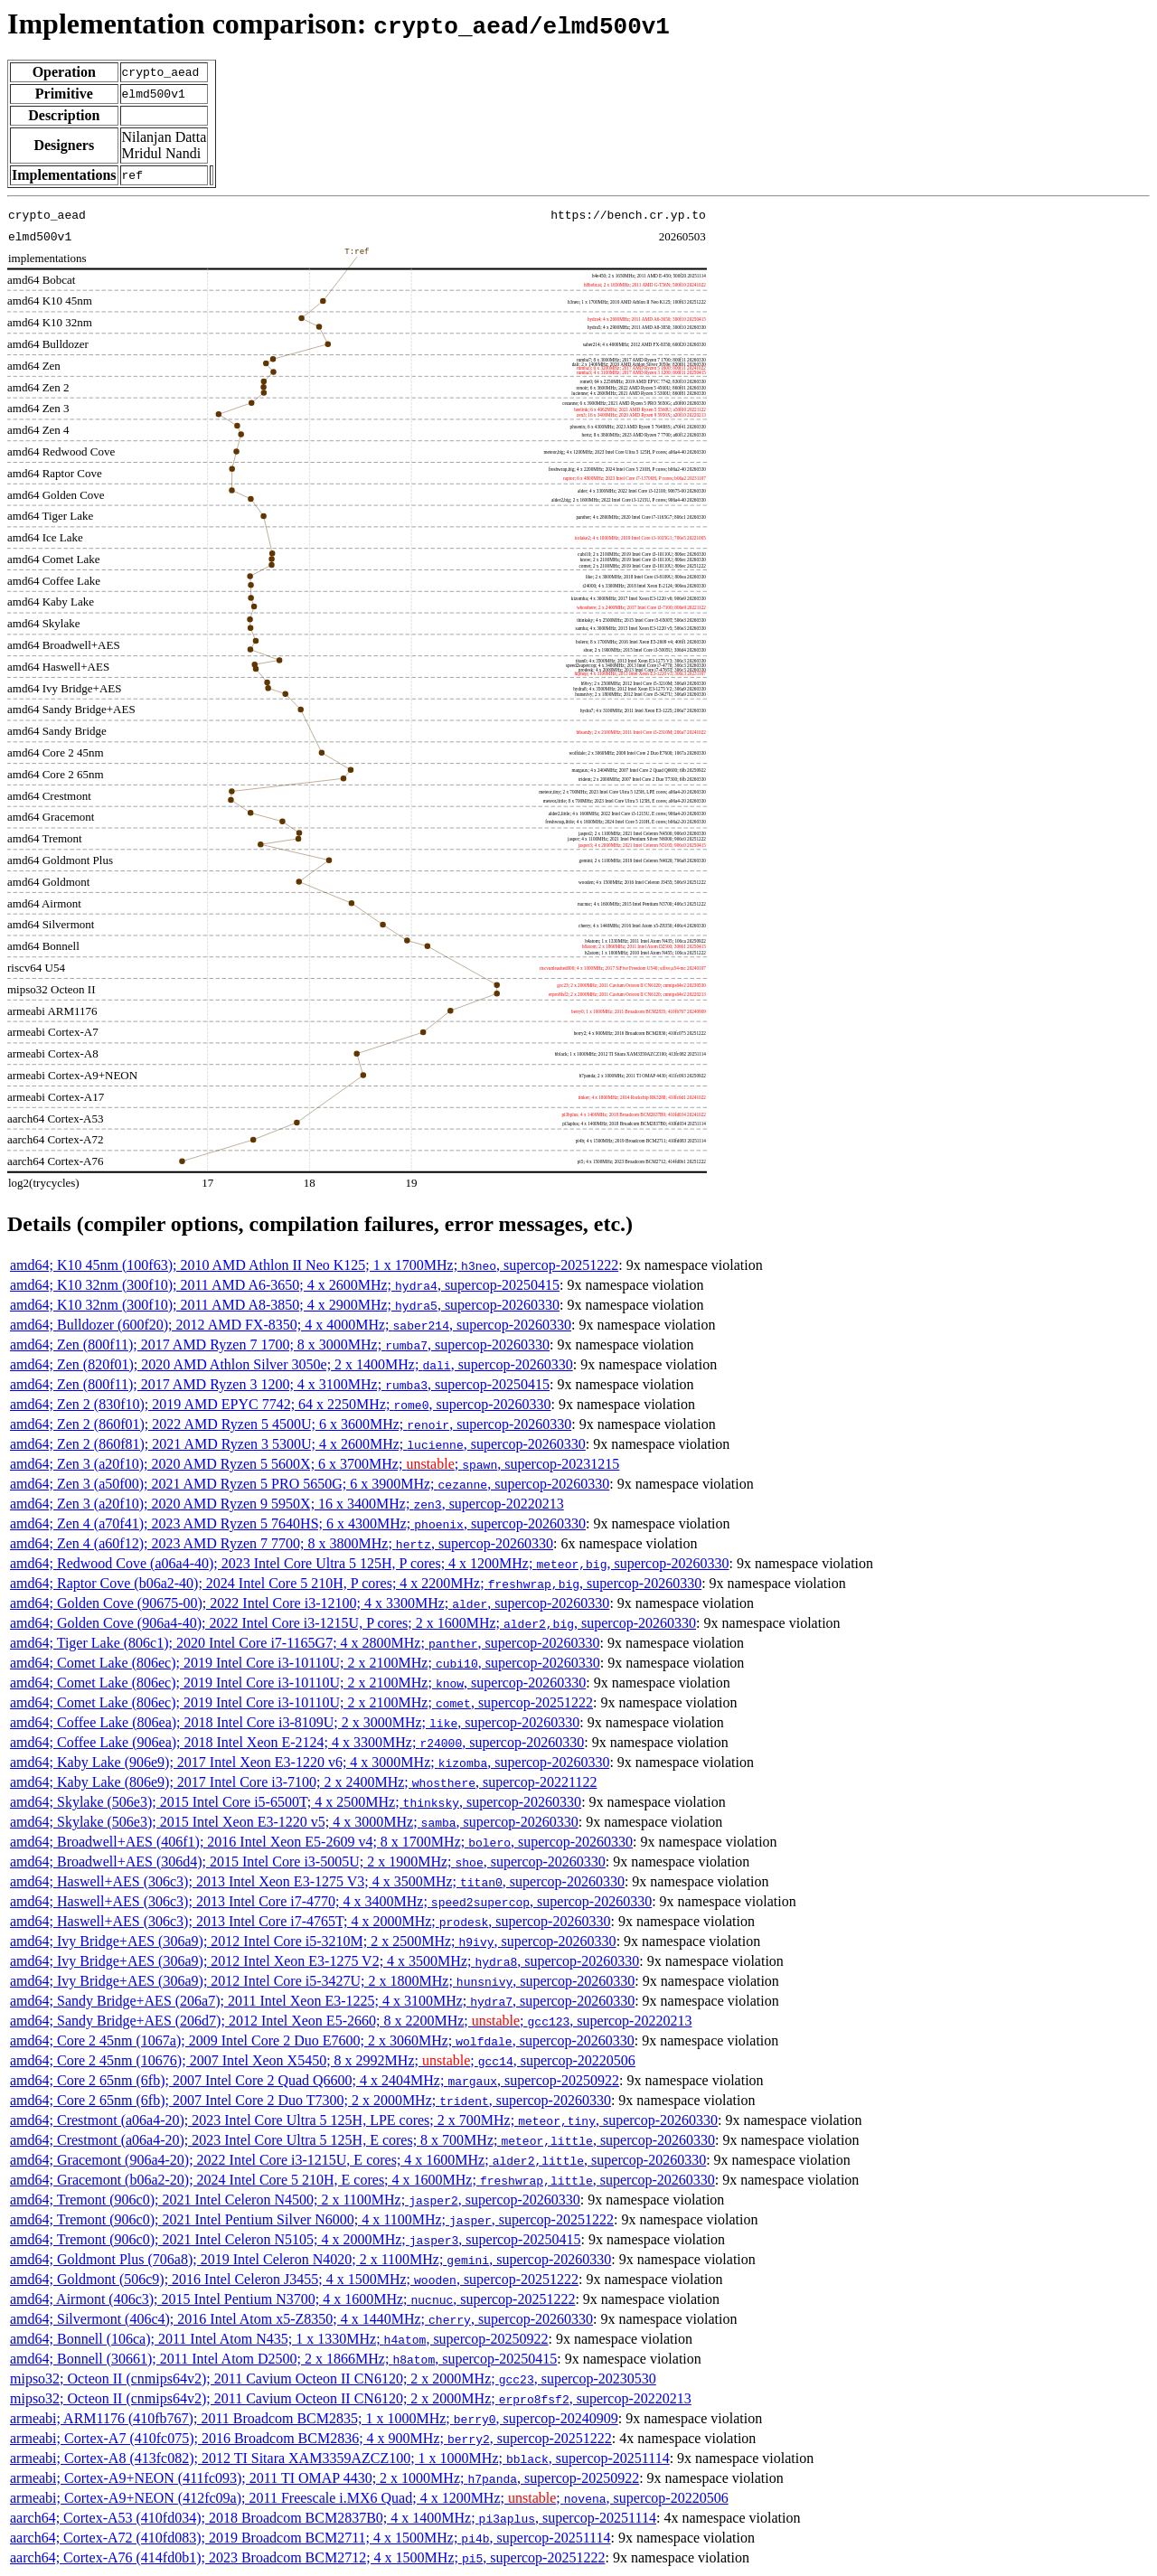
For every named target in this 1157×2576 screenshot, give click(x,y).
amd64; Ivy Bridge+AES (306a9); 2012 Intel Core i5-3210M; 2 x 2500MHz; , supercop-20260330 (313, 1941)
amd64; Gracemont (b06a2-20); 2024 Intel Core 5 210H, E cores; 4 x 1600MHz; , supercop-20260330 (362, 2179)
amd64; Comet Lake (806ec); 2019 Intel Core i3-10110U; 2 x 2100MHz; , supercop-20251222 (301, 1702)
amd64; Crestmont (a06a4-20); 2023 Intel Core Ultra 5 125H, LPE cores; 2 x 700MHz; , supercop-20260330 (364, 2120)
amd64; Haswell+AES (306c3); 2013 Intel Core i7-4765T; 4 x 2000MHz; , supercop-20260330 (310, 1921)
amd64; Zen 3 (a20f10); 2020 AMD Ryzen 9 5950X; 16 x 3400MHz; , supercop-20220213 (287, 1503)
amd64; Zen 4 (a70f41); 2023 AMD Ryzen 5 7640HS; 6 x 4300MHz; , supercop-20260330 (298, 1523)
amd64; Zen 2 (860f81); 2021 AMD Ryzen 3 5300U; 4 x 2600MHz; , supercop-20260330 (298, 1444)
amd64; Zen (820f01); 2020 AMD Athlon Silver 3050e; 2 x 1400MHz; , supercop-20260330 (291, 1364)
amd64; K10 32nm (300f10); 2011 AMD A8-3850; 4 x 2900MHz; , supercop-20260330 (285, 1304)
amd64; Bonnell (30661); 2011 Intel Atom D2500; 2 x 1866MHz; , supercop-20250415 (283, 2358)
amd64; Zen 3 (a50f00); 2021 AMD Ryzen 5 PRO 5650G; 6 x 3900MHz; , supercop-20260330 (309, 1483)
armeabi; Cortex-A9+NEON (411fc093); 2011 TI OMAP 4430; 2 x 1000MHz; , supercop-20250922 (324, 2478)
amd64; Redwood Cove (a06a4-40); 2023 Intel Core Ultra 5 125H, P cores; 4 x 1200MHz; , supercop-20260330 (369, 1563)
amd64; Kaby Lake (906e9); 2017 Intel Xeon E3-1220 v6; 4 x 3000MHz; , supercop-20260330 (309, 1762)
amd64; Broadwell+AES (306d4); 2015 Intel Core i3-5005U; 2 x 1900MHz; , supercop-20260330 (308, 1861)
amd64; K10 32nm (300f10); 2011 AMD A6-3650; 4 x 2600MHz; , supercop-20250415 (285, 1285)
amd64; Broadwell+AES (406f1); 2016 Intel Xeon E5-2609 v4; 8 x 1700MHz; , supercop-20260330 (321, 1841)
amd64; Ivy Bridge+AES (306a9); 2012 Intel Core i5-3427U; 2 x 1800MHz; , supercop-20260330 (322, 1980)
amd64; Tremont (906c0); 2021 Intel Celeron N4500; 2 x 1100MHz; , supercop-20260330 (295, 2199)
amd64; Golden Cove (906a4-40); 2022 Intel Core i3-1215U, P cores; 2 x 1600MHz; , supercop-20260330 (353, 1623)
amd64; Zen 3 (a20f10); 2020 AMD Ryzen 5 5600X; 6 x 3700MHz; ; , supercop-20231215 (314, 1463)
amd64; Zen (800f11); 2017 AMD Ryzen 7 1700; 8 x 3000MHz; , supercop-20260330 (280, 1344)
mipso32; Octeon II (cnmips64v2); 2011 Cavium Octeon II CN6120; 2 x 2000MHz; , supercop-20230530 (333, 2378)
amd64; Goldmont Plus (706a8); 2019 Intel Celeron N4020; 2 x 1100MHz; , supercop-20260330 (310, 2259)
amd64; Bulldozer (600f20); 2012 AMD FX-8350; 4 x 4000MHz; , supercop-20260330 (290, 1324)
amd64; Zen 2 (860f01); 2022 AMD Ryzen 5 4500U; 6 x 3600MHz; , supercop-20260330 (290, 1424)
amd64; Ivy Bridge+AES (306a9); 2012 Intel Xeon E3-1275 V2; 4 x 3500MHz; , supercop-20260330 (324, 1961)
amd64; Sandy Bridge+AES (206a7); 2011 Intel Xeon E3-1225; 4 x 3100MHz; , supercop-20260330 (322, 2000)
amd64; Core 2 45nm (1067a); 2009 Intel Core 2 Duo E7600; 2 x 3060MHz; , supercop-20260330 (322, 2040)
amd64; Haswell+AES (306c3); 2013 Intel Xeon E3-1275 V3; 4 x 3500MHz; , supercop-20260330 (317, 1881)
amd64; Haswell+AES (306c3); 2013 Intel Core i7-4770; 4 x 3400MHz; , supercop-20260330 (331, 1901)
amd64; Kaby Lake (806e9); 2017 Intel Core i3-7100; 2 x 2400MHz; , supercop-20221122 (303, 1782)
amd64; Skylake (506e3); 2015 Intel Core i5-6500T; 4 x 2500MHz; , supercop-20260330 (295, 1802)
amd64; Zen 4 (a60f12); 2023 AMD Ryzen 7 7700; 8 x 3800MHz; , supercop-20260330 (281, 1543)
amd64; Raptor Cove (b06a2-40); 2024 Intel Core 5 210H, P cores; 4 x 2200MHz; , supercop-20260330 (355, 1583)
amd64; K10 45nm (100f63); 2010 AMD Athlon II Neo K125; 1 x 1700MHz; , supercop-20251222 (314, 1265)
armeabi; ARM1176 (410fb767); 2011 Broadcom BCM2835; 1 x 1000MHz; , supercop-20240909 (314, 2418)
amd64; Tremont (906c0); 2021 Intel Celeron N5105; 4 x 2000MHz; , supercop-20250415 (295, 2239)
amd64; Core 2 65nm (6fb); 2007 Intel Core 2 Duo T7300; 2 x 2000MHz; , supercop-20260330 (310, 2100)
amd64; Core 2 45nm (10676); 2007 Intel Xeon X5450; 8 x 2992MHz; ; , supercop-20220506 (322, 2060)
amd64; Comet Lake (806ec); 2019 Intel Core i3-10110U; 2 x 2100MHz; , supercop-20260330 (305, 1662)
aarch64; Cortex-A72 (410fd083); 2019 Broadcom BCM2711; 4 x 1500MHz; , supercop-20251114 (310, 2537)
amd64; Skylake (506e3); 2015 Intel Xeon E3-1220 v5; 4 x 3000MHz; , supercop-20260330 (294, 1821)
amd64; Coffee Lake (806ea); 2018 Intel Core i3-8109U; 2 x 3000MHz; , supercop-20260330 (294, 1722)
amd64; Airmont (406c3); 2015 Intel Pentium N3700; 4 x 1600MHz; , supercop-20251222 (292, 2299)
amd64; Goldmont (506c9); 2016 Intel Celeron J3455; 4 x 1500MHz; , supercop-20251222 (294, 2279)
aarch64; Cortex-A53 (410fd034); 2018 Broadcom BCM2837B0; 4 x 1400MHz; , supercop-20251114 (333, 2517)
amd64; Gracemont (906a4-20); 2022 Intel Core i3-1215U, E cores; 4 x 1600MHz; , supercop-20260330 (358, 2159)
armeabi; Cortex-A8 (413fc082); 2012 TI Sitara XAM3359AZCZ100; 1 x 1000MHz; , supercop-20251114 (340, 2458)
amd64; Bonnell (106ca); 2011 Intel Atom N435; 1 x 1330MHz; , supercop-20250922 (279, 2338)
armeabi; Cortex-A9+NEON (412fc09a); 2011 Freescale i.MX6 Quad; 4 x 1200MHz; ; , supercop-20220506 (369, 2497)
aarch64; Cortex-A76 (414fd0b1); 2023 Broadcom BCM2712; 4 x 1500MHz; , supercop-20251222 (307, 2557)
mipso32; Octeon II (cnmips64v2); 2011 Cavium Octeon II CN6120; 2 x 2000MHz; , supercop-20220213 (350, 2398)
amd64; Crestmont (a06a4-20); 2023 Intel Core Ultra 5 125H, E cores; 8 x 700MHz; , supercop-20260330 (362, 2140)
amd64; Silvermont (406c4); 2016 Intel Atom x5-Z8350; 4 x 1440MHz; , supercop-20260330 (301, 2319)
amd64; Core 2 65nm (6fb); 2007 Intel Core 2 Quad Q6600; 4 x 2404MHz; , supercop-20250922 (314, 2080)
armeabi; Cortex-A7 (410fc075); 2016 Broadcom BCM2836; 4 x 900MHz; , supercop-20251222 (311, 2438)
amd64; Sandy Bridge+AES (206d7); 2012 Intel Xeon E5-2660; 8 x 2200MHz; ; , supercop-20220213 (350, 2020)
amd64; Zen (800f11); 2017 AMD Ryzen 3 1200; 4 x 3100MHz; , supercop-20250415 (280, 1384)
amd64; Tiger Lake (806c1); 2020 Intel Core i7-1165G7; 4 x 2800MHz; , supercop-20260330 (305, 1642)
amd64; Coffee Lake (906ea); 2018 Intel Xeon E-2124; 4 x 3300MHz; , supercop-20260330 (297, 1742)
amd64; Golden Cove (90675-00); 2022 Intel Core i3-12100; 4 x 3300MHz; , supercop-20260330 (309, 1603)
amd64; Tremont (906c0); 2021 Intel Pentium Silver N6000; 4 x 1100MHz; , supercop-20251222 (312, 2219)
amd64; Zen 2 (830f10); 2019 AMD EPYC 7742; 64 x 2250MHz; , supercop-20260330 (280, 1404)
